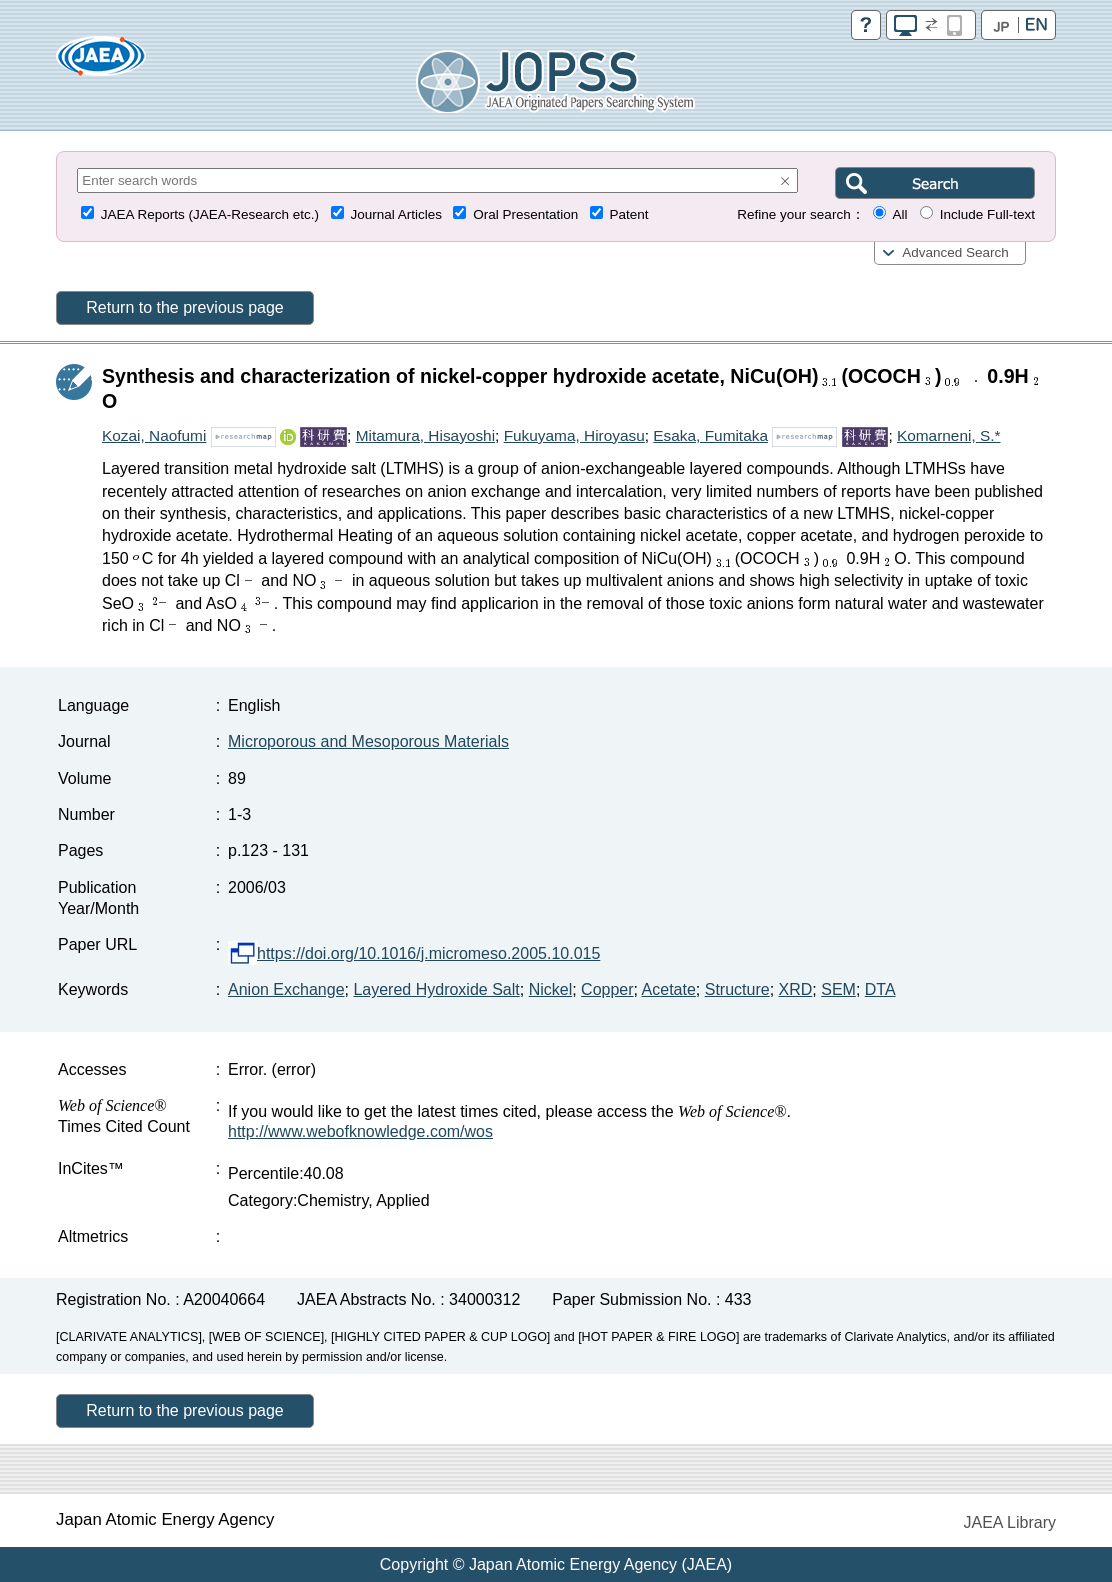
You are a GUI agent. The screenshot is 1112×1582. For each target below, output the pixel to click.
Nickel (551, 989)
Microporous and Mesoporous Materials (368, 741)
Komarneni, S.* (949, 435)
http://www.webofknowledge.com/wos (360, 1131)
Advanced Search (955, 252)
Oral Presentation (525, 214)
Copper (607, 989)
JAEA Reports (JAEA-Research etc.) (210, 214)
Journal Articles (396, 214)
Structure (737, 989)
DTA (880, 989)
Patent (629, 214)
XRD (796, 989)
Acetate (669, 989)
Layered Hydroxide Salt (436, 989)
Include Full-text (987, 214)
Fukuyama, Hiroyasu (574, 435)
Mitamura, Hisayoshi (425, 435)
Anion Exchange (286, 989)
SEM (838, 989)
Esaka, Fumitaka (710, 435)
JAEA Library (1010, 1522)
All (899, 214)
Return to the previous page (184, 307)
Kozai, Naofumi (154, 435)
